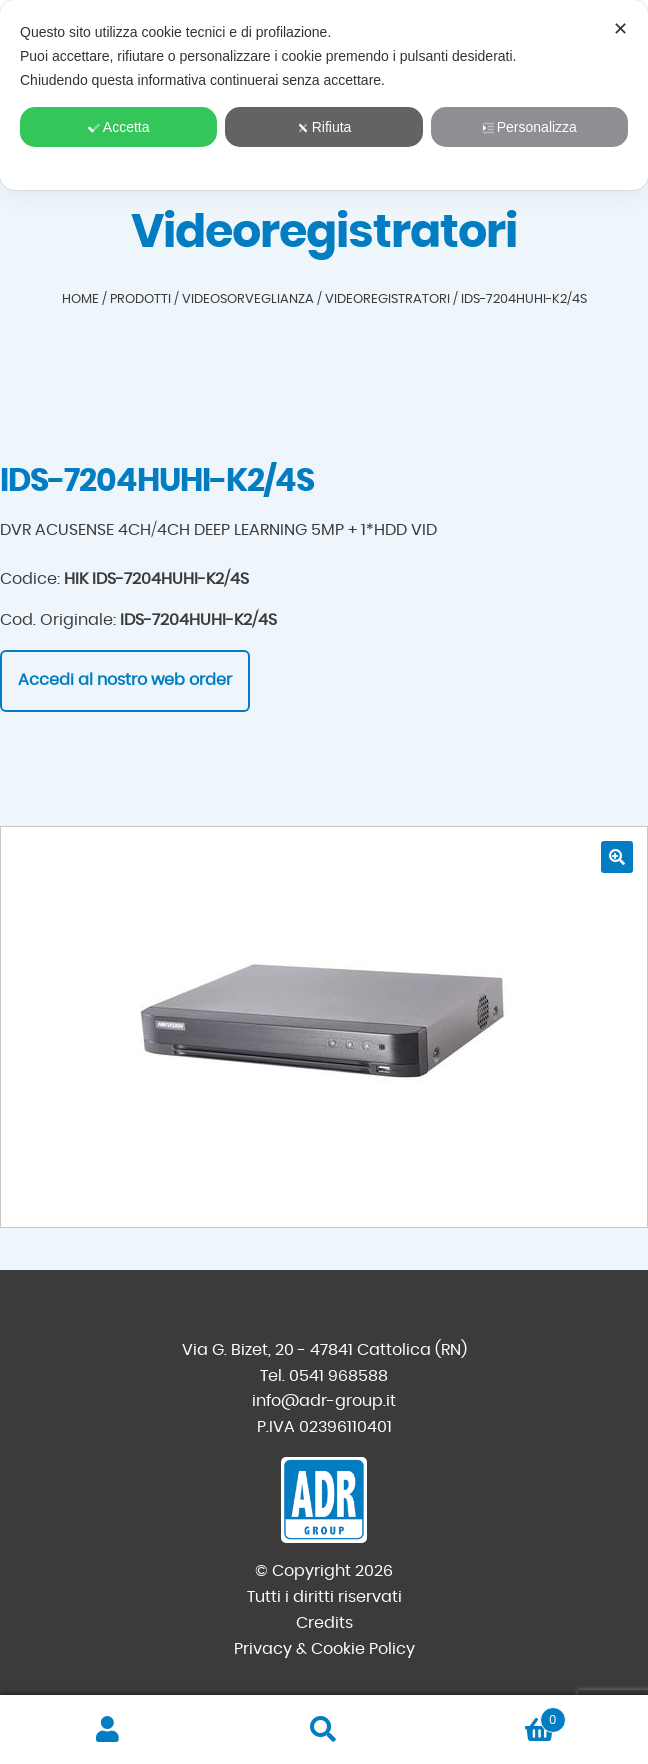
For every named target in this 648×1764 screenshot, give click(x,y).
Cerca (324, 1730)
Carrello (499, 1716)
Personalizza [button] (529, 127)
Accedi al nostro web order (125, 680)
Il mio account (108, 1730)
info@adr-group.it (324, 1401)
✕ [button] (620, 29)
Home (80, 299)
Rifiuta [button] (324, 127)
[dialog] (324, 95)
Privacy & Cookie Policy (324, 1649)
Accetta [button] (119, 127)
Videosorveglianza (248, 299)
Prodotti (140, 299)
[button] (617, 857)
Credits (324, 1623)
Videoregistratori (387, 299)
